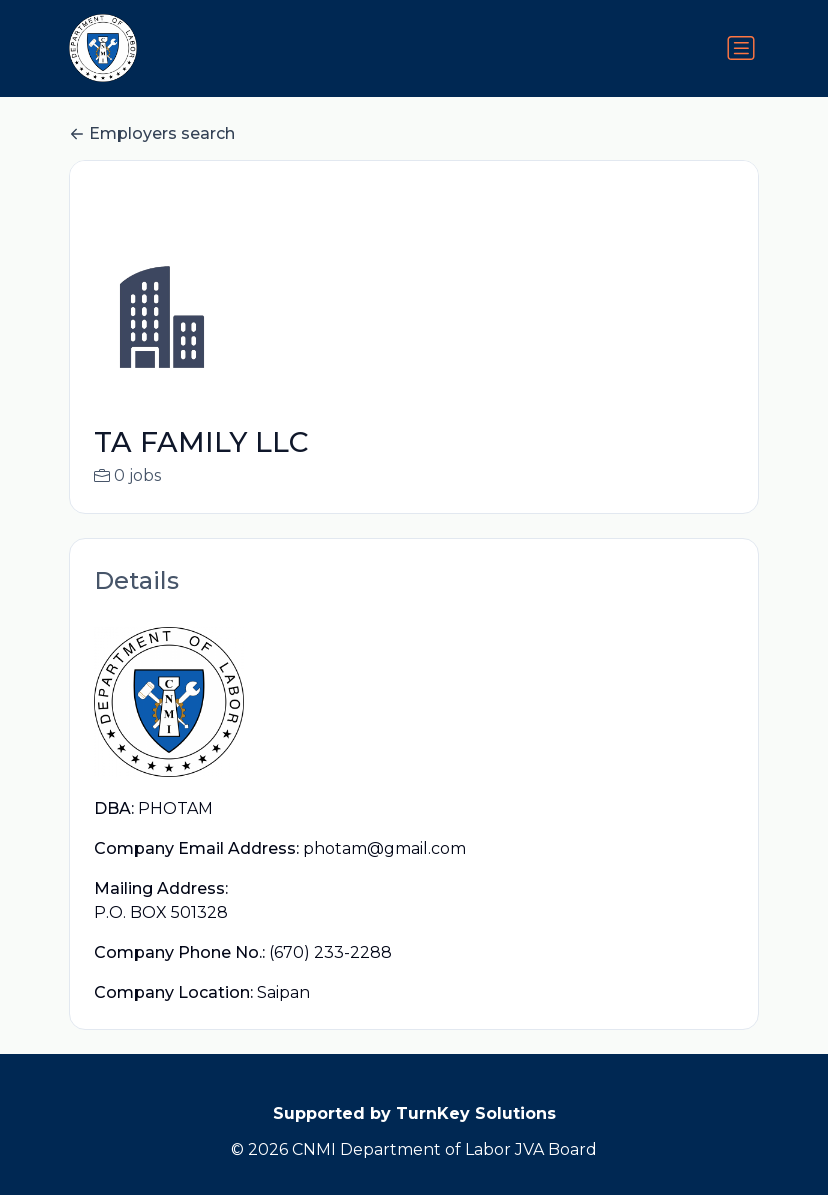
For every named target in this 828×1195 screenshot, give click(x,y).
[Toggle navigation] (741, 48)
